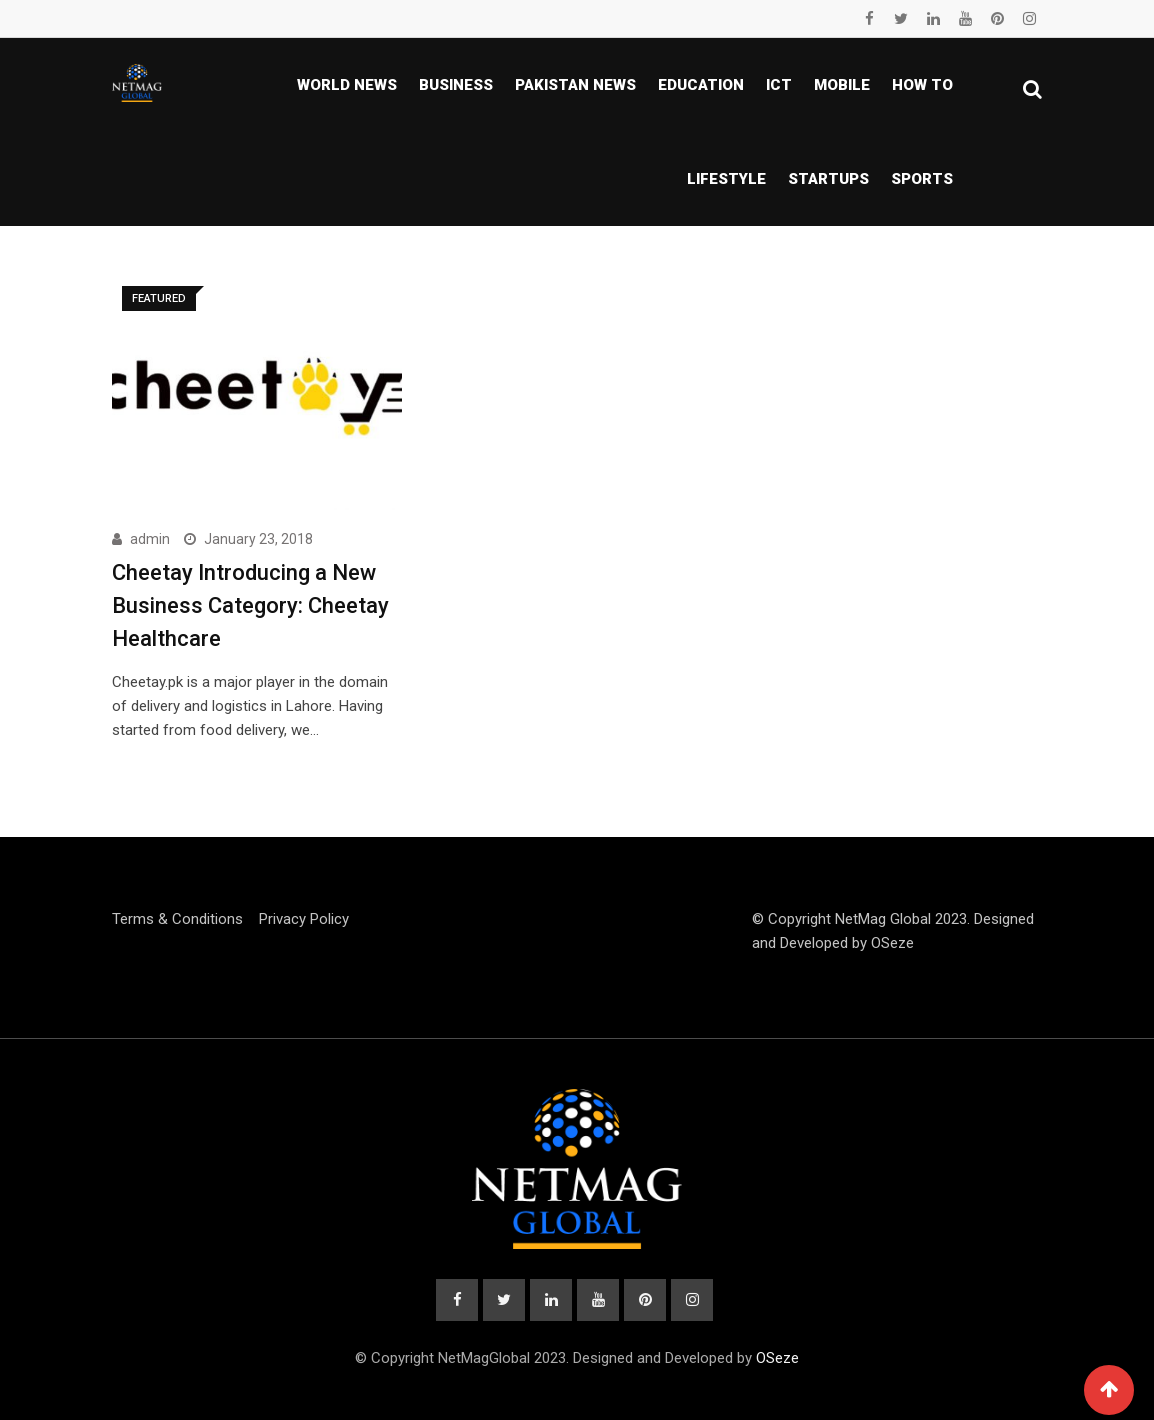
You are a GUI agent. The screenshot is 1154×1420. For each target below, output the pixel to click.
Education (701, 85)
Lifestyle (726, 179)
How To (922, 85)
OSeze (892, 943)
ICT (779, 85)
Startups (828, 179)
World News (347, 85)
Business (456, 85)
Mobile (842, 85)
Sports (922, 179)
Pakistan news (575, 85)
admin (150, 539)
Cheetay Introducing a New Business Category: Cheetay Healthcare (250, 605)
